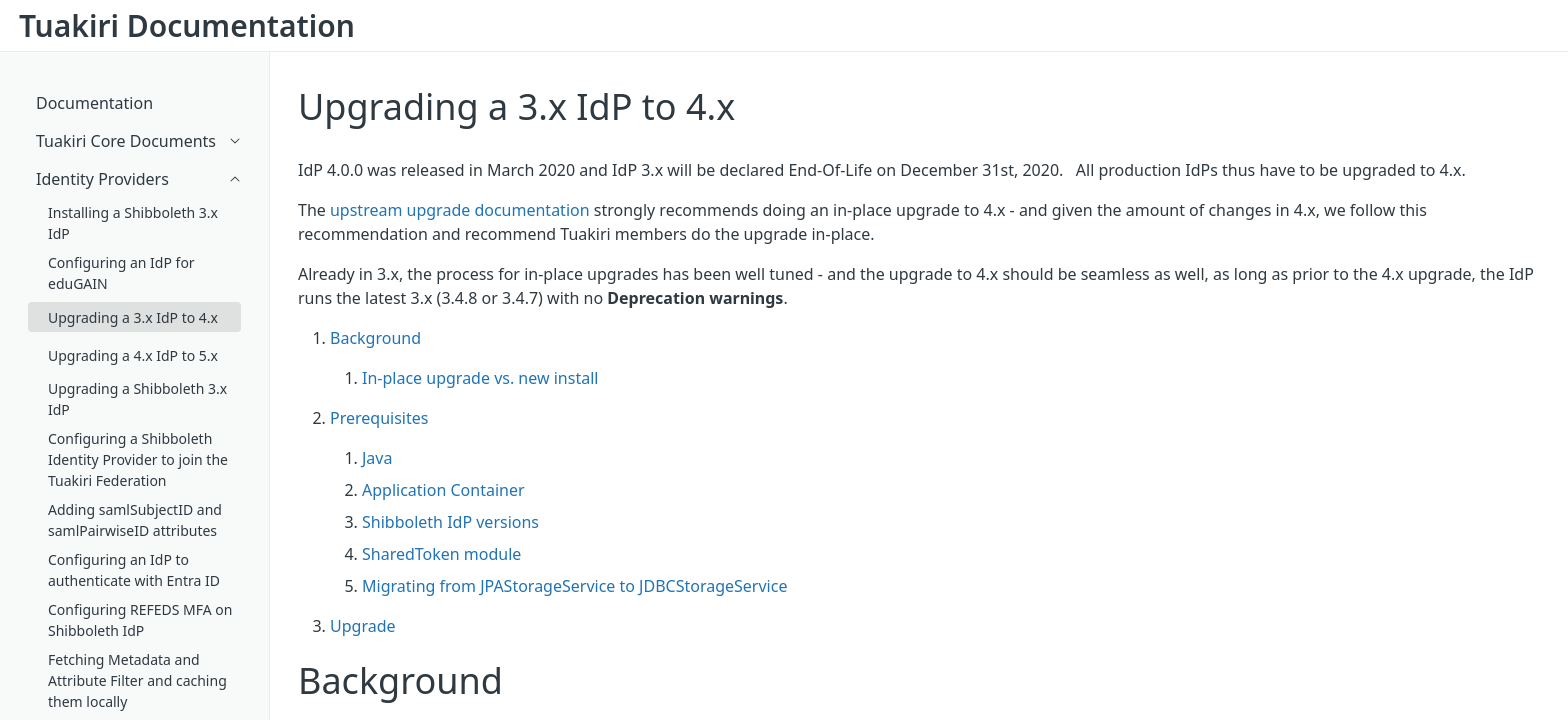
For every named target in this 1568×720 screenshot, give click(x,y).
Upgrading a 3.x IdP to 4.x (516, 106)
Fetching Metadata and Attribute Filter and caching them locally (137, 680)
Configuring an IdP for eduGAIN (121, 273)
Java (377, 458)
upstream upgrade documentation (460, 210)
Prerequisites (379, 418)
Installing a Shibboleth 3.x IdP (133, 223)
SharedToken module (441, 554)
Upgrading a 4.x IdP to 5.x (133, 355)
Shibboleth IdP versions (450, 522)
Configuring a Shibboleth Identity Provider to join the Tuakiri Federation (138, 459)
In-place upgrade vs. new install (480, 378)
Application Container (443, 490)
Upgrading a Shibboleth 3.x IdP (137, 399)
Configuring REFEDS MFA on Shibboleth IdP (140, 620)
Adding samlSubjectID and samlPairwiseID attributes (135, 520)
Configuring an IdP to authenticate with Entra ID (134, 570)
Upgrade (363, 626)
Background (375, 338)
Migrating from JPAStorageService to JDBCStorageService (574, 586)
